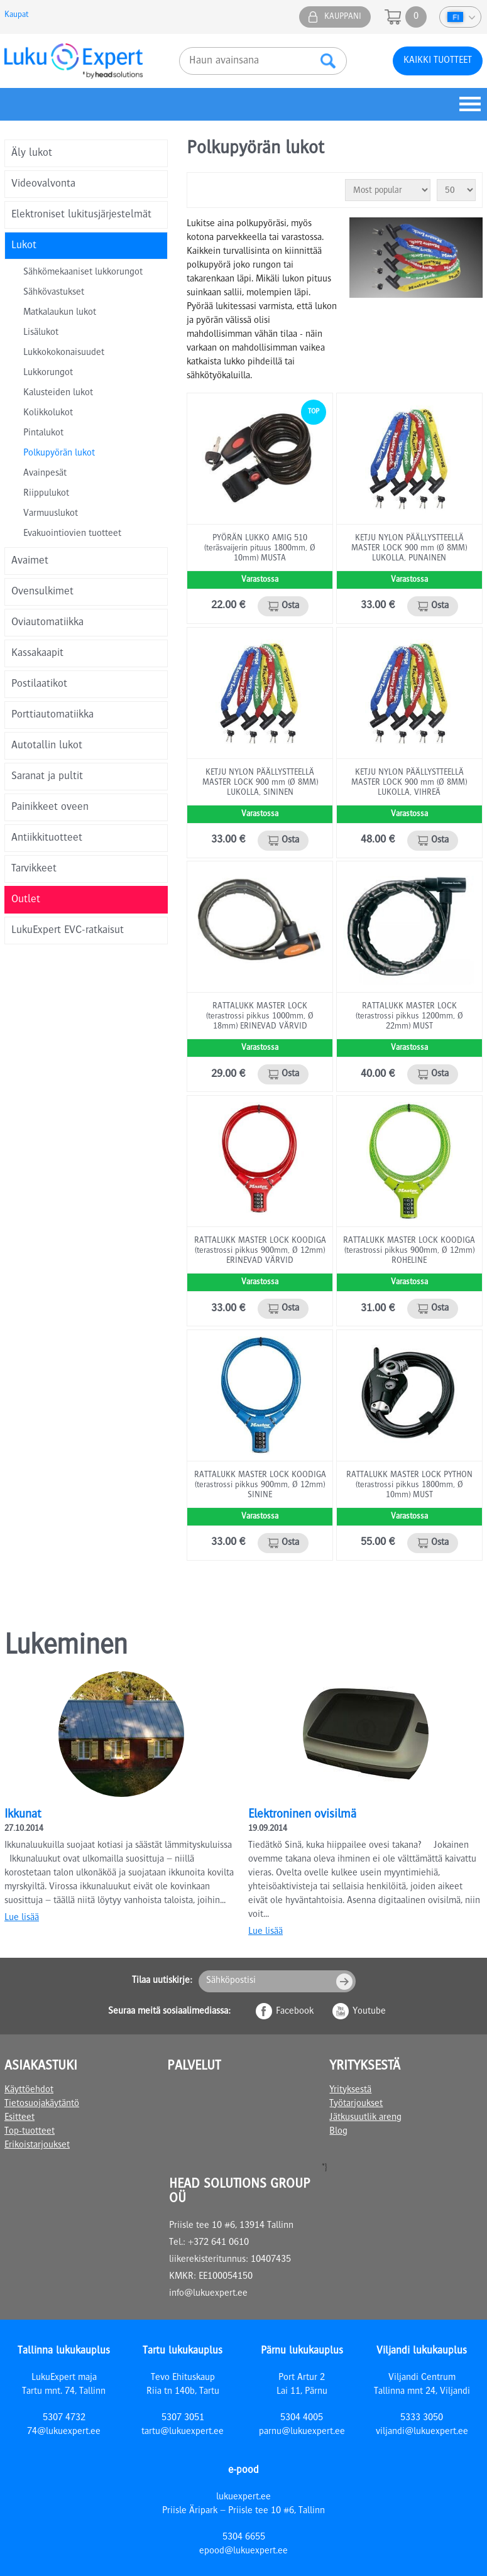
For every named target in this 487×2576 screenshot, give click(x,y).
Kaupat (16, 15)
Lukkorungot (48, 373)
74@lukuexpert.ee (64, 2432)
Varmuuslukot (50, 514)
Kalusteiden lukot (58, 393)
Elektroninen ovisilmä (302, 1815)
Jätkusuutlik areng (365, 2118)
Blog (338, 2132)
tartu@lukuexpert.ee (182, 2432)
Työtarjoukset (356, 2104)
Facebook (295, 2012)
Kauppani (342, 17)
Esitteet (19, 2118)
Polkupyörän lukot (59, 454)
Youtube (369, 2012)
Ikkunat (22, 1815)
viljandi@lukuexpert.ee (422, 2432)
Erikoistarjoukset (37, 2146)
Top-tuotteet (29, 2132)
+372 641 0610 (218, 2243)
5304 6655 (243, 2538)
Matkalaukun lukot (59, 313)
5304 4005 (301, 2418)
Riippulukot (46, 494)
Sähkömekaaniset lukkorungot (83, 273)
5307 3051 (182, 2418)
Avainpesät (45, 474)
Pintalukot (43, 433)
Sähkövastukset (53, 293)
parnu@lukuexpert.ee (302, 2432)
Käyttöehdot (28, 2090)
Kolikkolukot (48, 413)
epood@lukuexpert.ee (243, 2551)
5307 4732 (64, 2418)
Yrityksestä (350, 2090)
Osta (290, 606)
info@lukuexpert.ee (208, 2294)
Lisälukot (40, 333)
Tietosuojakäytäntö (41, 2104)
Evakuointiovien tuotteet (72, 534)
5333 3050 (421, 2418)
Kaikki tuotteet (437, 61)
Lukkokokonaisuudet (63, 353)
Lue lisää (21, 1918)
